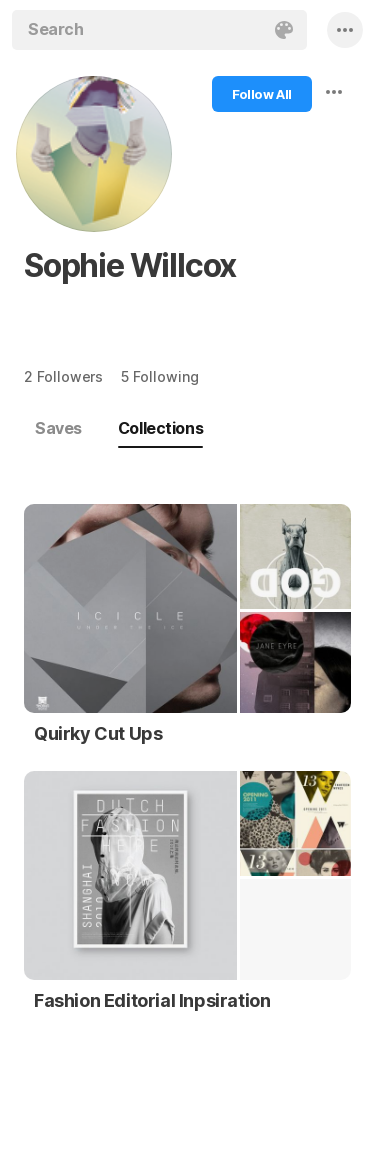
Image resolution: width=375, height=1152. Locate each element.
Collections (160, 428)
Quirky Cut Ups (98, 733)
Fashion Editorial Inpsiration (152, 1000)
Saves (58, 428)
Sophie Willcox (130, 265)
